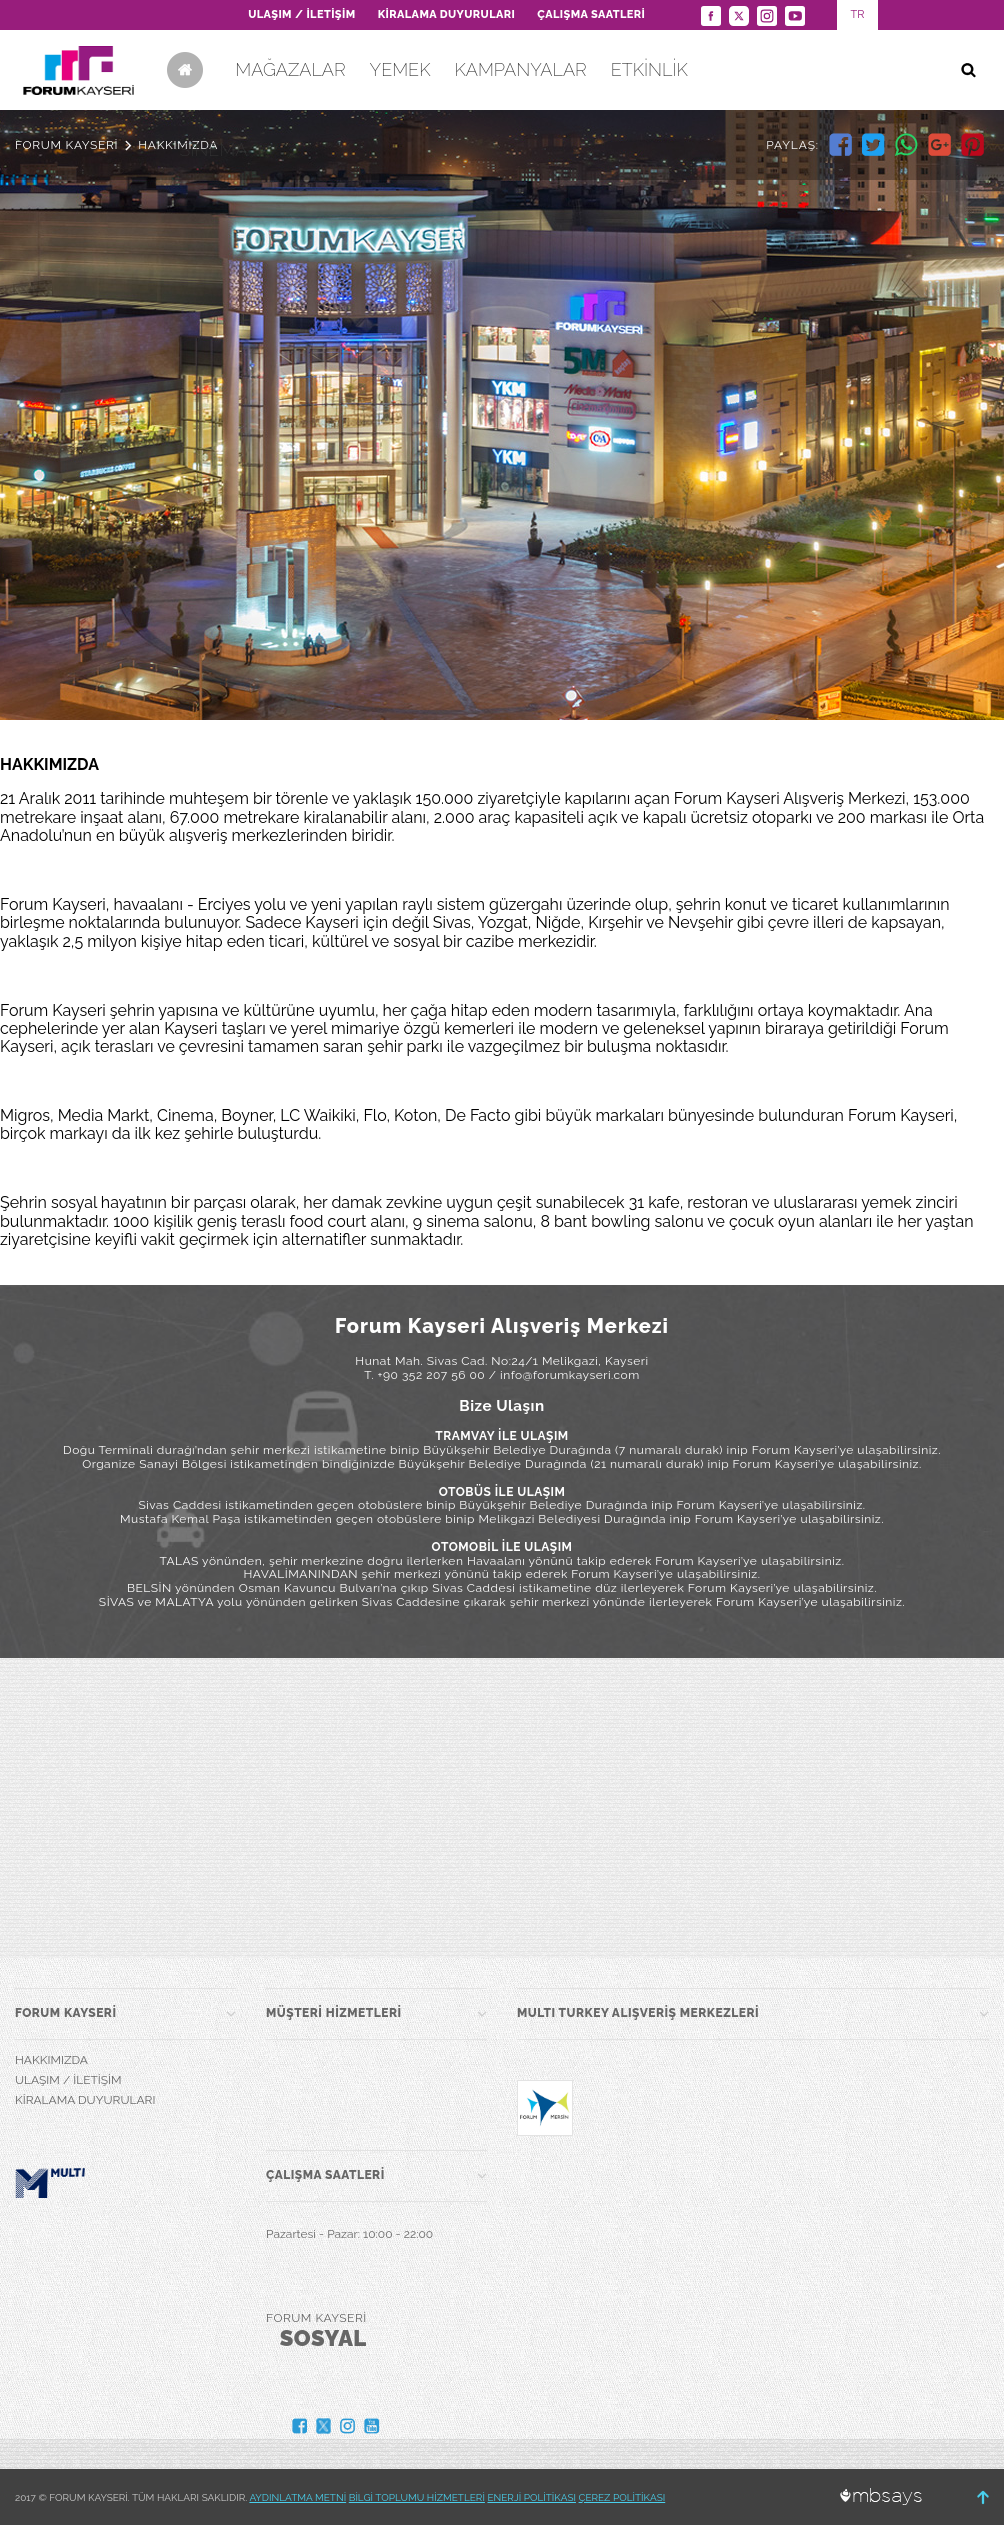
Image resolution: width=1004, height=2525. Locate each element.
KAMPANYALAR (520, 69)
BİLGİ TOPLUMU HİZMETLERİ (417, 2497)
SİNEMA (213, 149)
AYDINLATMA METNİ (297, 2497)
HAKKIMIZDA (51, 2060)
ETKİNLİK (649, 69)
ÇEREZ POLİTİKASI (622, 2497)
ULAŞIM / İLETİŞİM (301, 14)
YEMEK (400, 69)
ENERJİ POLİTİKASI (531, 2497)
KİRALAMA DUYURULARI (447, 14)
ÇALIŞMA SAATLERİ (591, 14)
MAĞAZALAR (290, 69)
